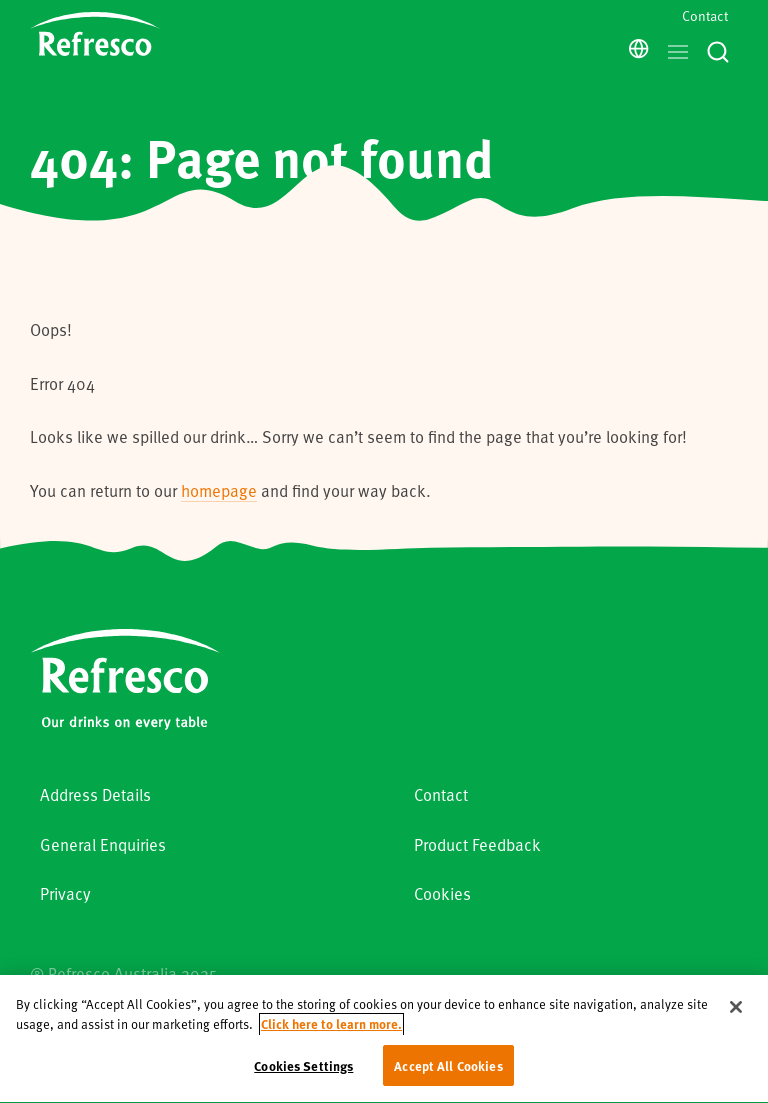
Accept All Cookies (448, 1075)
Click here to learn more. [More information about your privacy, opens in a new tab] (331, 1033)
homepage (219, 490)
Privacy (65, 893)
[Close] (736, 1017)
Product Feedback (477, 844)
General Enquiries (103, 844)
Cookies (442, 893)
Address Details (95, 794)
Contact (705, 15)
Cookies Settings (303, 1075)
